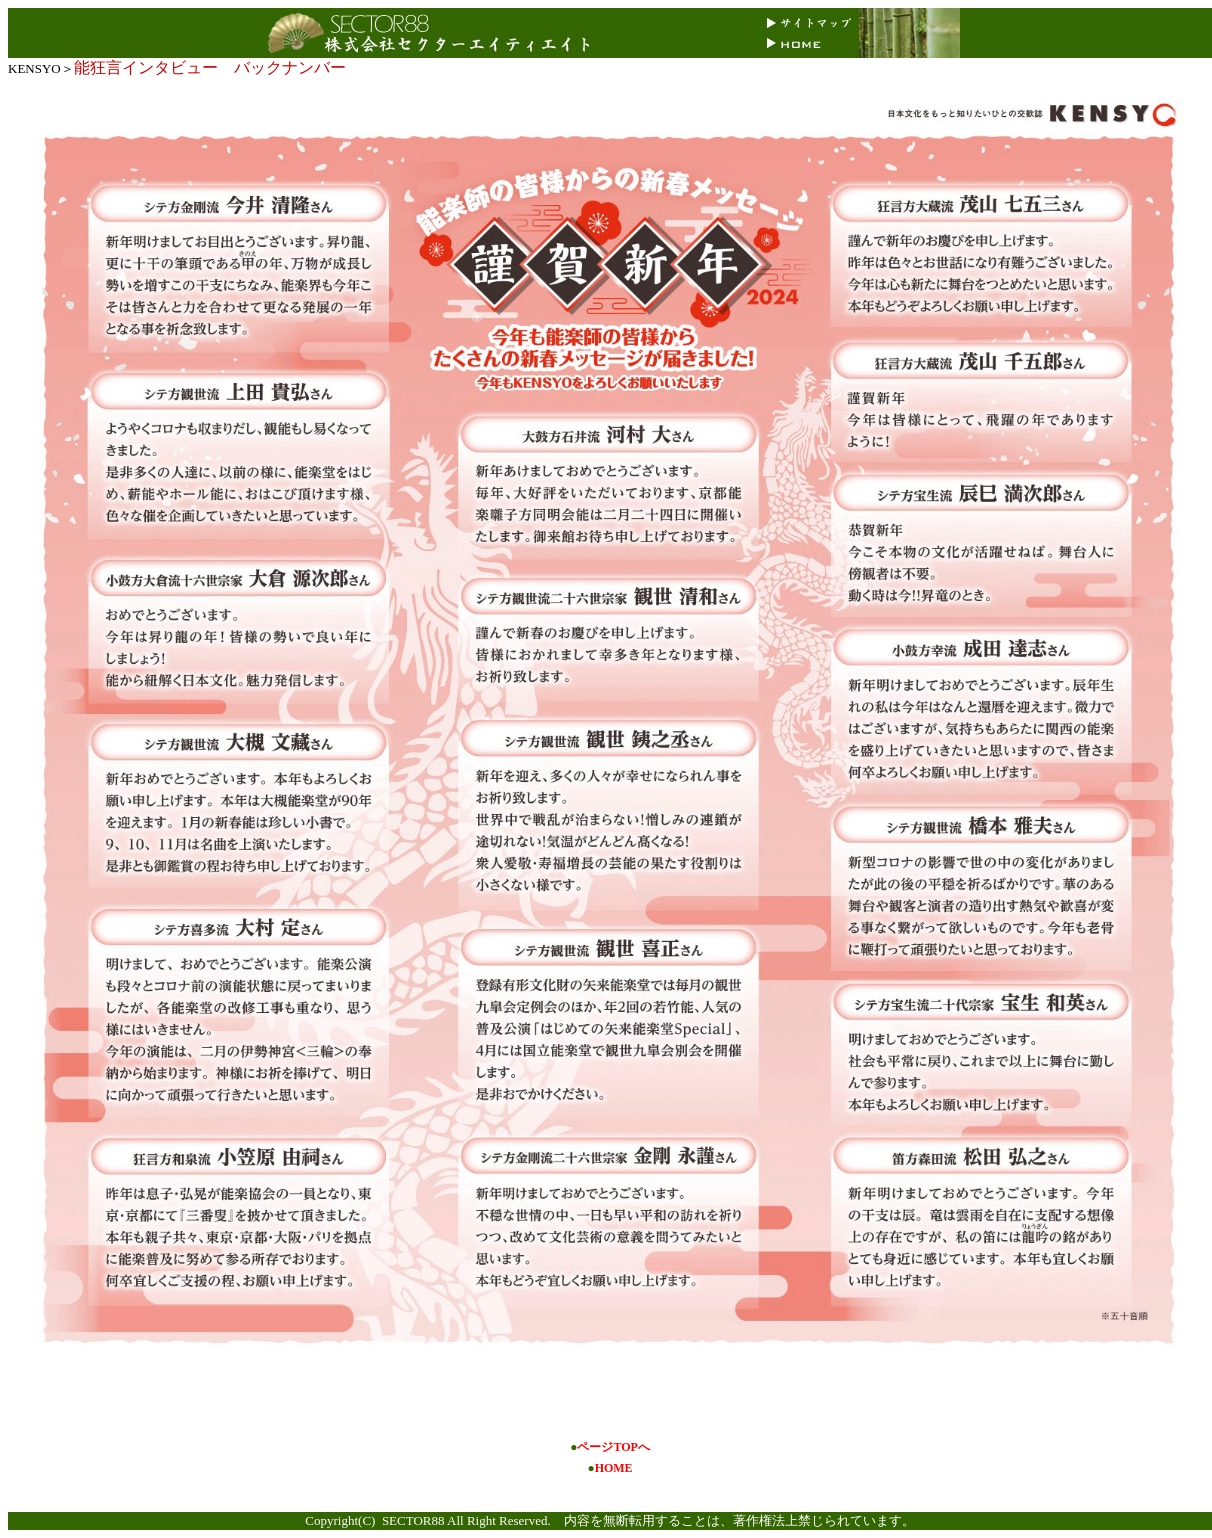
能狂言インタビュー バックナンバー (210, 67)
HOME (614, 1468)
